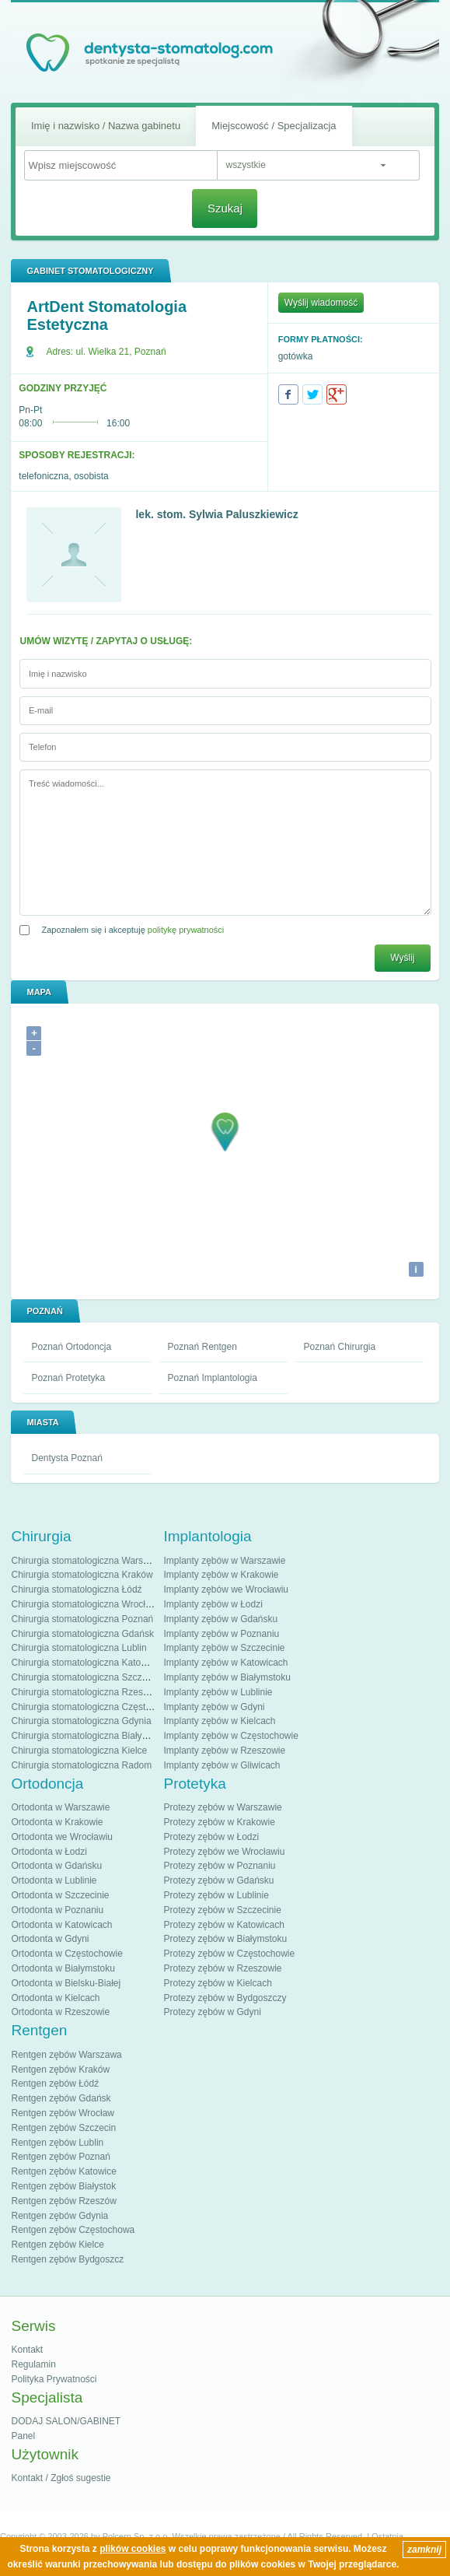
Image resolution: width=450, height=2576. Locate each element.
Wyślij (402, 957)
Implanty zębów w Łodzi (212, 1604)
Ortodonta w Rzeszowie (60, 2011)
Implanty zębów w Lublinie (217, 1692)
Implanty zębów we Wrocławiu (225, 1589)
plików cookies (132, 2548)
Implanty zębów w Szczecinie (223, 1647)
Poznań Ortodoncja (71, 1346)
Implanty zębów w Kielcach (219, 1721)
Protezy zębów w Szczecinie (222, 1910)
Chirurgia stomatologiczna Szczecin (85, 1677)
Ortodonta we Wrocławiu (62, 1836)
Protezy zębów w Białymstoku (225, 1938)
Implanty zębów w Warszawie (224, 1560)
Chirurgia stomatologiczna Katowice (85, 1662)
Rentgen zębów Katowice (63, 2171)
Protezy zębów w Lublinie (215, 1895)
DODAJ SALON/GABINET (65, 2421)
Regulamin (33, 2364)
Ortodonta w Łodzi (48, 1851)
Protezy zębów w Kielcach (217, 1983)
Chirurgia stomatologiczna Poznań (82, 1619)
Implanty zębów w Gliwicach (221, 1765)
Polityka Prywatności (53, 2379)
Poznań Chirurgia (339, 1346)
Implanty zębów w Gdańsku (220, 1619)
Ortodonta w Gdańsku (56, 1865)
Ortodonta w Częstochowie (66, 1953)
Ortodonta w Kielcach (55, 1997)
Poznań (150, 351)
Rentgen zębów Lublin (57, 2142)
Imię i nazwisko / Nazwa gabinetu (105, 125)
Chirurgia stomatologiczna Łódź (76, 1589)
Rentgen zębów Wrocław (62, 2113)
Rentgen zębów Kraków (60, 2069)
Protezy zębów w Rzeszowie (222, 1968)
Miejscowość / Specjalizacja (273, 125)
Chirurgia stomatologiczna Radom (81, 1765)
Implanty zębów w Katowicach (225, 1662)
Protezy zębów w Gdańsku (218, 1880)
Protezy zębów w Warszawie (222, 1807)
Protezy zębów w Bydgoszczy (224, 1997)
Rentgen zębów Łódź (55, 2083)
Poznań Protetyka (68, 1377)
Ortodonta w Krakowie (57, 1822)
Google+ (336, 394)
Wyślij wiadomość (321, 302)
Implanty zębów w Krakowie (220, 1574)
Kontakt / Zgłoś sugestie (60, 2478)
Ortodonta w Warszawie (60, 1807)
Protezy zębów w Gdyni (211, 2011)
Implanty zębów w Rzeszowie (224, 1750)
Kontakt (27, 2349)
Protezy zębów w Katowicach (223, 1924)
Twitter (312, 394)
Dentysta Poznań (66, 1458)
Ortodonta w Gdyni (50, 1938)
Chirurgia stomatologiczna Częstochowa (94, 1707)
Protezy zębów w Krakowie (218, 1822)
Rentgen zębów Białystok (63, 2186)
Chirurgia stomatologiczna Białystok (85, 1735)
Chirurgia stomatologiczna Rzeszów (85, 1692)
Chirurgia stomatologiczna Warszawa (88, 1560)
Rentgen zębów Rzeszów (63, 2201)
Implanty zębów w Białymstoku (226, 1677)
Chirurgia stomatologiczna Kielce (79, 1750)
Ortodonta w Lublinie (53, 1880)
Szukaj (225, 208)
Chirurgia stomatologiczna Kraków (81, 1574)
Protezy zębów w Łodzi (211, 1836)
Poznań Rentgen (201, 1346)
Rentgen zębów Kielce (57, 2244)
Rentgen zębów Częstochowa (72, 2229)
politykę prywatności (186, 929)
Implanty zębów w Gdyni (213, 1707)
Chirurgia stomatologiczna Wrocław (84, 1604)
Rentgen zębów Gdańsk (60, 2098)
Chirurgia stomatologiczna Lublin (78, 1647)
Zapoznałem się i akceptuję (132, 929)
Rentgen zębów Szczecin (63, 2127)
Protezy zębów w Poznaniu (219, 1865)
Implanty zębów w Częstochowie (230, 1735)
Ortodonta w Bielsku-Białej (65, 1983)
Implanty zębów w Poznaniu (221, 1633)
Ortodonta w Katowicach (61, 1924)
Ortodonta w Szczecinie (60, 1895)
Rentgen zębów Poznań (60, 2156)
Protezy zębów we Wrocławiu (223, 1851)
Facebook (288, 394)
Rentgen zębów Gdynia (59, 2215)
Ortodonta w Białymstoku (62, 1968)
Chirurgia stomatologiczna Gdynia (81, 1721)
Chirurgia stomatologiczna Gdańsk (82, 1633)
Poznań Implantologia (211, 1377)
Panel (23, 2436)
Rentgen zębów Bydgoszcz (67, 2259)
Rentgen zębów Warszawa (66, 2054)
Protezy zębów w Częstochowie (229, 1953)
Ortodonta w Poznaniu (57, 1910)
